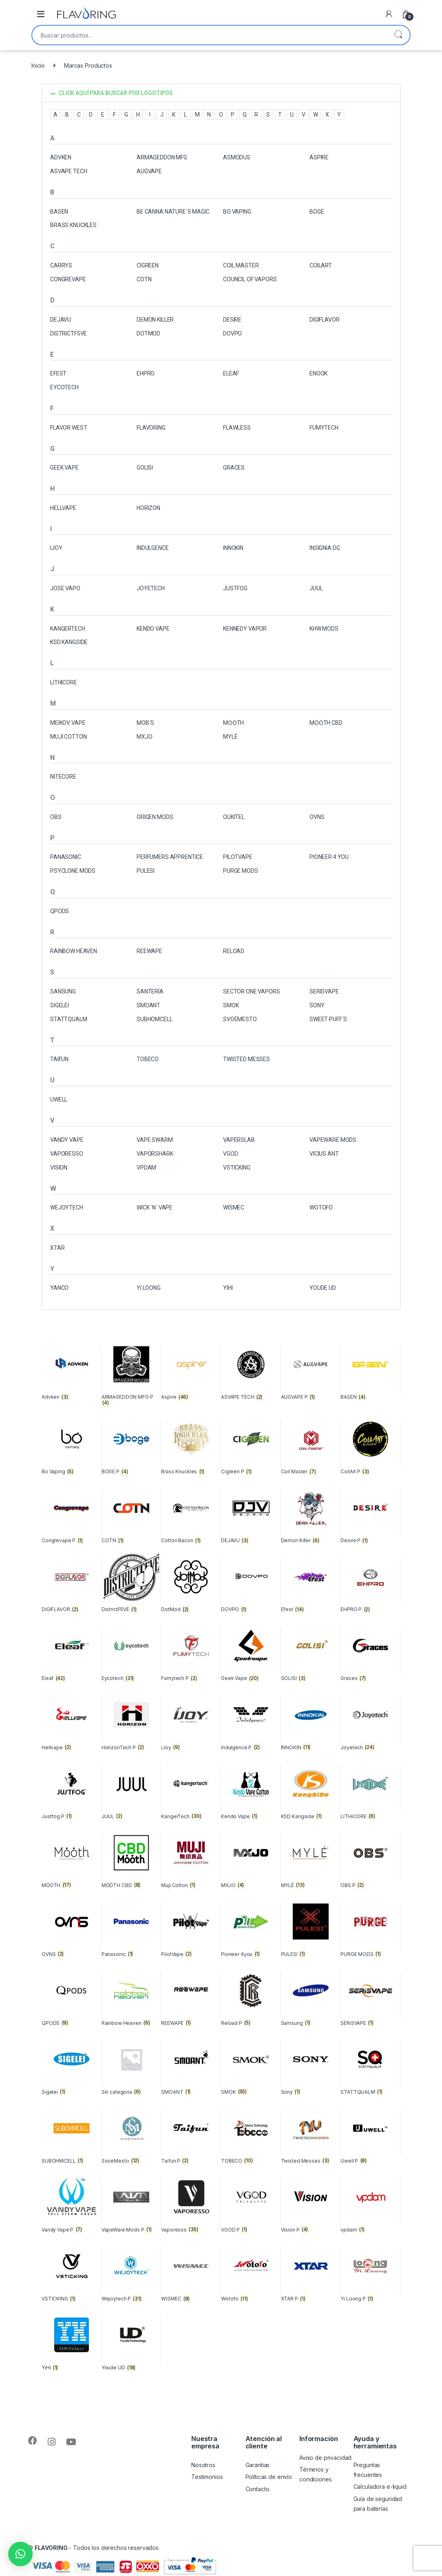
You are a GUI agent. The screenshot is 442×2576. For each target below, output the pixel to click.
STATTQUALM (68, 1019)
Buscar (398, 35)
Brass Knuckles (73, 225)
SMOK (231, 1005)
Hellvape (63, 508)
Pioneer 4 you (329, 857)
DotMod (148, 333)
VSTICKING (236, 1167)
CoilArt (320, 265)
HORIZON (148, 508)
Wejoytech (66, 1207)
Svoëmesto (240, 1019)
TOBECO (148, 1059)
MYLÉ (230, 736)
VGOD (230, 1153)
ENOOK (318, 373)
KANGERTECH (67, 628)
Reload (233, 951)
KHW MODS (323, 628)
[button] (221, 93)
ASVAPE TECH (68, 171)
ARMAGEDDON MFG (162, 157)
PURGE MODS (240, 870)
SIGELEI (59, 1005)
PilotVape (237, 857)
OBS (56, 817)
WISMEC (233, 1207)
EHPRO (146, 373)
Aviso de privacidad (325, 2457)
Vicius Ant (324, 1153)
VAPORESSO (66, 1153)
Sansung (63, 991)
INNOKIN (233, 548)
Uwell (58, 1099)
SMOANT (148, 1005)
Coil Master (241, 265)
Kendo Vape (153, 628)
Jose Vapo (65, 588)
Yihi (227, 1288)
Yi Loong (149, 1288)
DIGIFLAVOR (324, 319)
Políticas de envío (268, 2476)
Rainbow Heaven (73, 951)
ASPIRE (319, 157)
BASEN (59, 211)
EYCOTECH (64, 387)
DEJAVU (60, 319)
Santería (150, 991)
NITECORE (63, 776)
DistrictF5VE (68, 333)
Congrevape (68, 279)
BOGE (316, 211)
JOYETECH (151, 588)
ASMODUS (236, 157)
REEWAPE (149, 951)
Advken (60, 157)
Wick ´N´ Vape (154, 1207)
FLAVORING (151, 427)
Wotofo (321, 1207)
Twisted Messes (246, 1059)
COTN (144, 279)
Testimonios (207, 2476)
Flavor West (68, 427)
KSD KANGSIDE (69, 642)
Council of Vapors (250, 279)
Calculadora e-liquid (380, 2486)
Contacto (257, 2488)
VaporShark (155, 1153)
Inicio (38, 65)
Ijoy (56, 548)
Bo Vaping (237, 211)
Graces (234, 467)
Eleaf (231, 373)
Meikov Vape (67, 723)
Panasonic (65, 857)
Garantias (257, 2464)
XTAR (57, 1248)
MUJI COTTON (68, 736)
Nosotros (203, 2464)
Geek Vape (64, 467)
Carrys (61, 265)
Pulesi (146, 870)
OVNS (316, 817)
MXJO (144, 736)
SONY (316, 1005)
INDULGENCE (153, 548)
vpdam (146, 1167)
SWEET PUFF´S (328, 1019)
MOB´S (145, 723)
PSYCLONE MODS (72, 870)
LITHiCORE (63, 682)
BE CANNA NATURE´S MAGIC (173, 211)
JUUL (316, 588)
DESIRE (232, 319)
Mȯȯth (233, 723)
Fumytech (323, 427)
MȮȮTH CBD (326, 723)
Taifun (59, 1059)
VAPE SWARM (155, 1140)
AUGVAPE (149, 171)
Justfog (235, 588)
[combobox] (209, 35)
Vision (58, 1167)
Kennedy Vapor (245, 628)
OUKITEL (234, 817)
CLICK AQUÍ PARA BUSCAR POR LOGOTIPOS (116, 93)
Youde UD (322, 1288)
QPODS (59, 911)
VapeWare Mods (332, 1140)
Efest (58, 373)
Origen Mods (155, 817)
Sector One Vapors (251, 991)
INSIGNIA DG (324, 548)
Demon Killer (155, 319)
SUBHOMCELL (154, 1019)
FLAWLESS (237, 427)
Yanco (59, 1288)
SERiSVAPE (324, 991)
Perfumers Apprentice (170, 857)
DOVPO (232, 333)
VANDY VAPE (67, 1140)
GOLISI (145, 467)
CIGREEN (148, 265)
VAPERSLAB (239, 1140)
